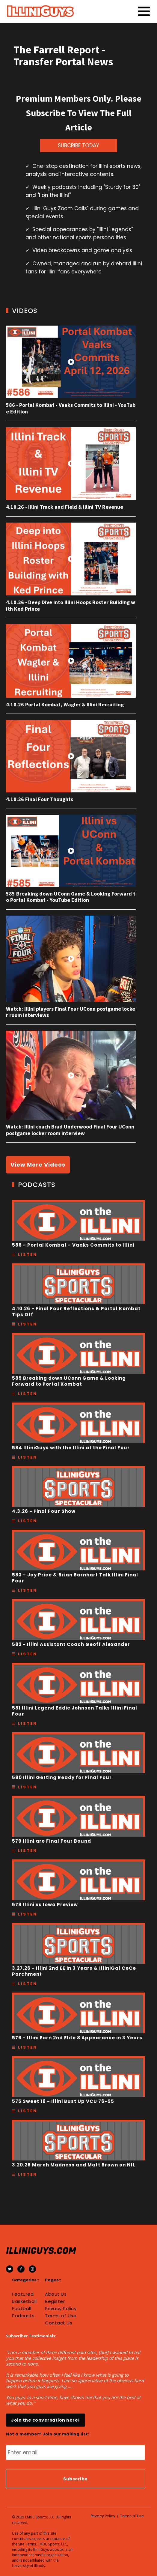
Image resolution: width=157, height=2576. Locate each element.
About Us (56, 2294)
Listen (27, 1254)
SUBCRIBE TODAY (78, 145)
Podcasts (23, 2316)
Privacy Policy (60, 2308)
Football (21, 2308)
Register (55, 2301)
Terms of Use (60, 2316)
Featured (23, 2294)
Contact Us (58, 2323)
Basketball (24, 2301)
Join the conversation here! (45, 2420)
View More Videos (37, 1164)
